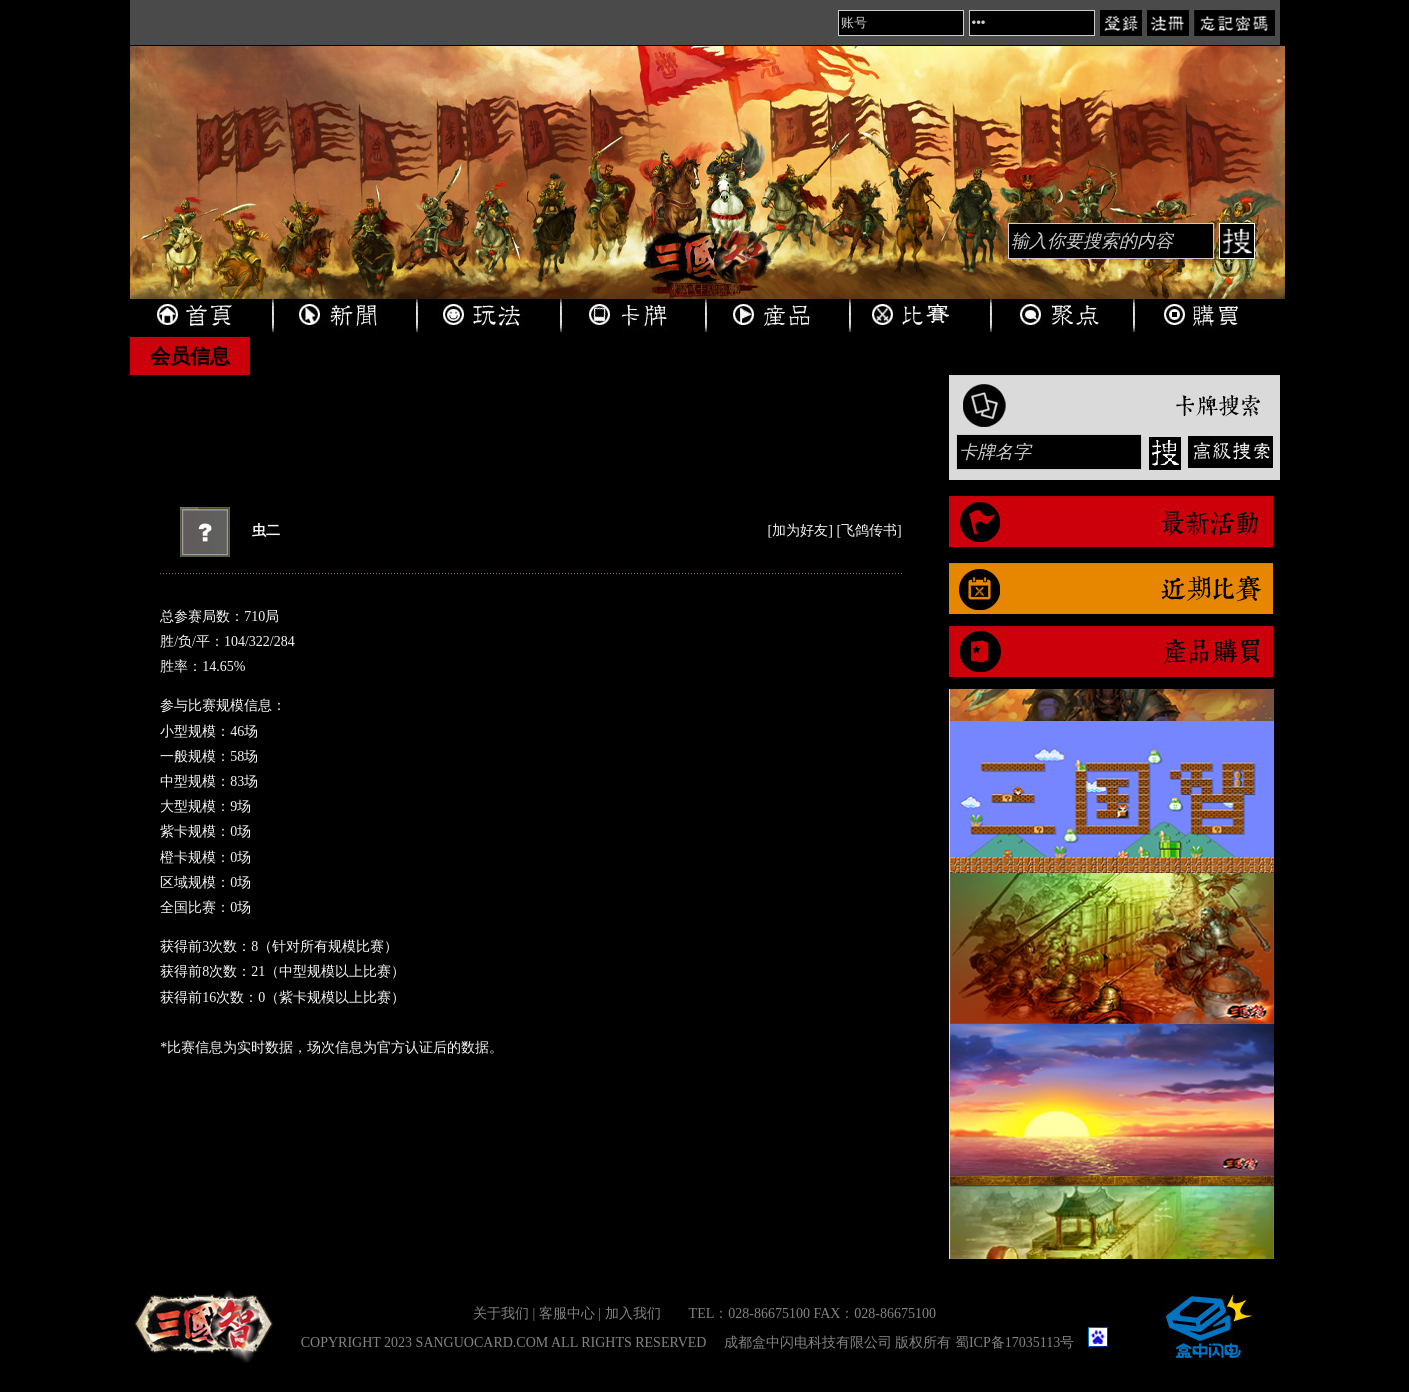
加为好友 (800, 530)
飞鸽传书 (869, 530)
